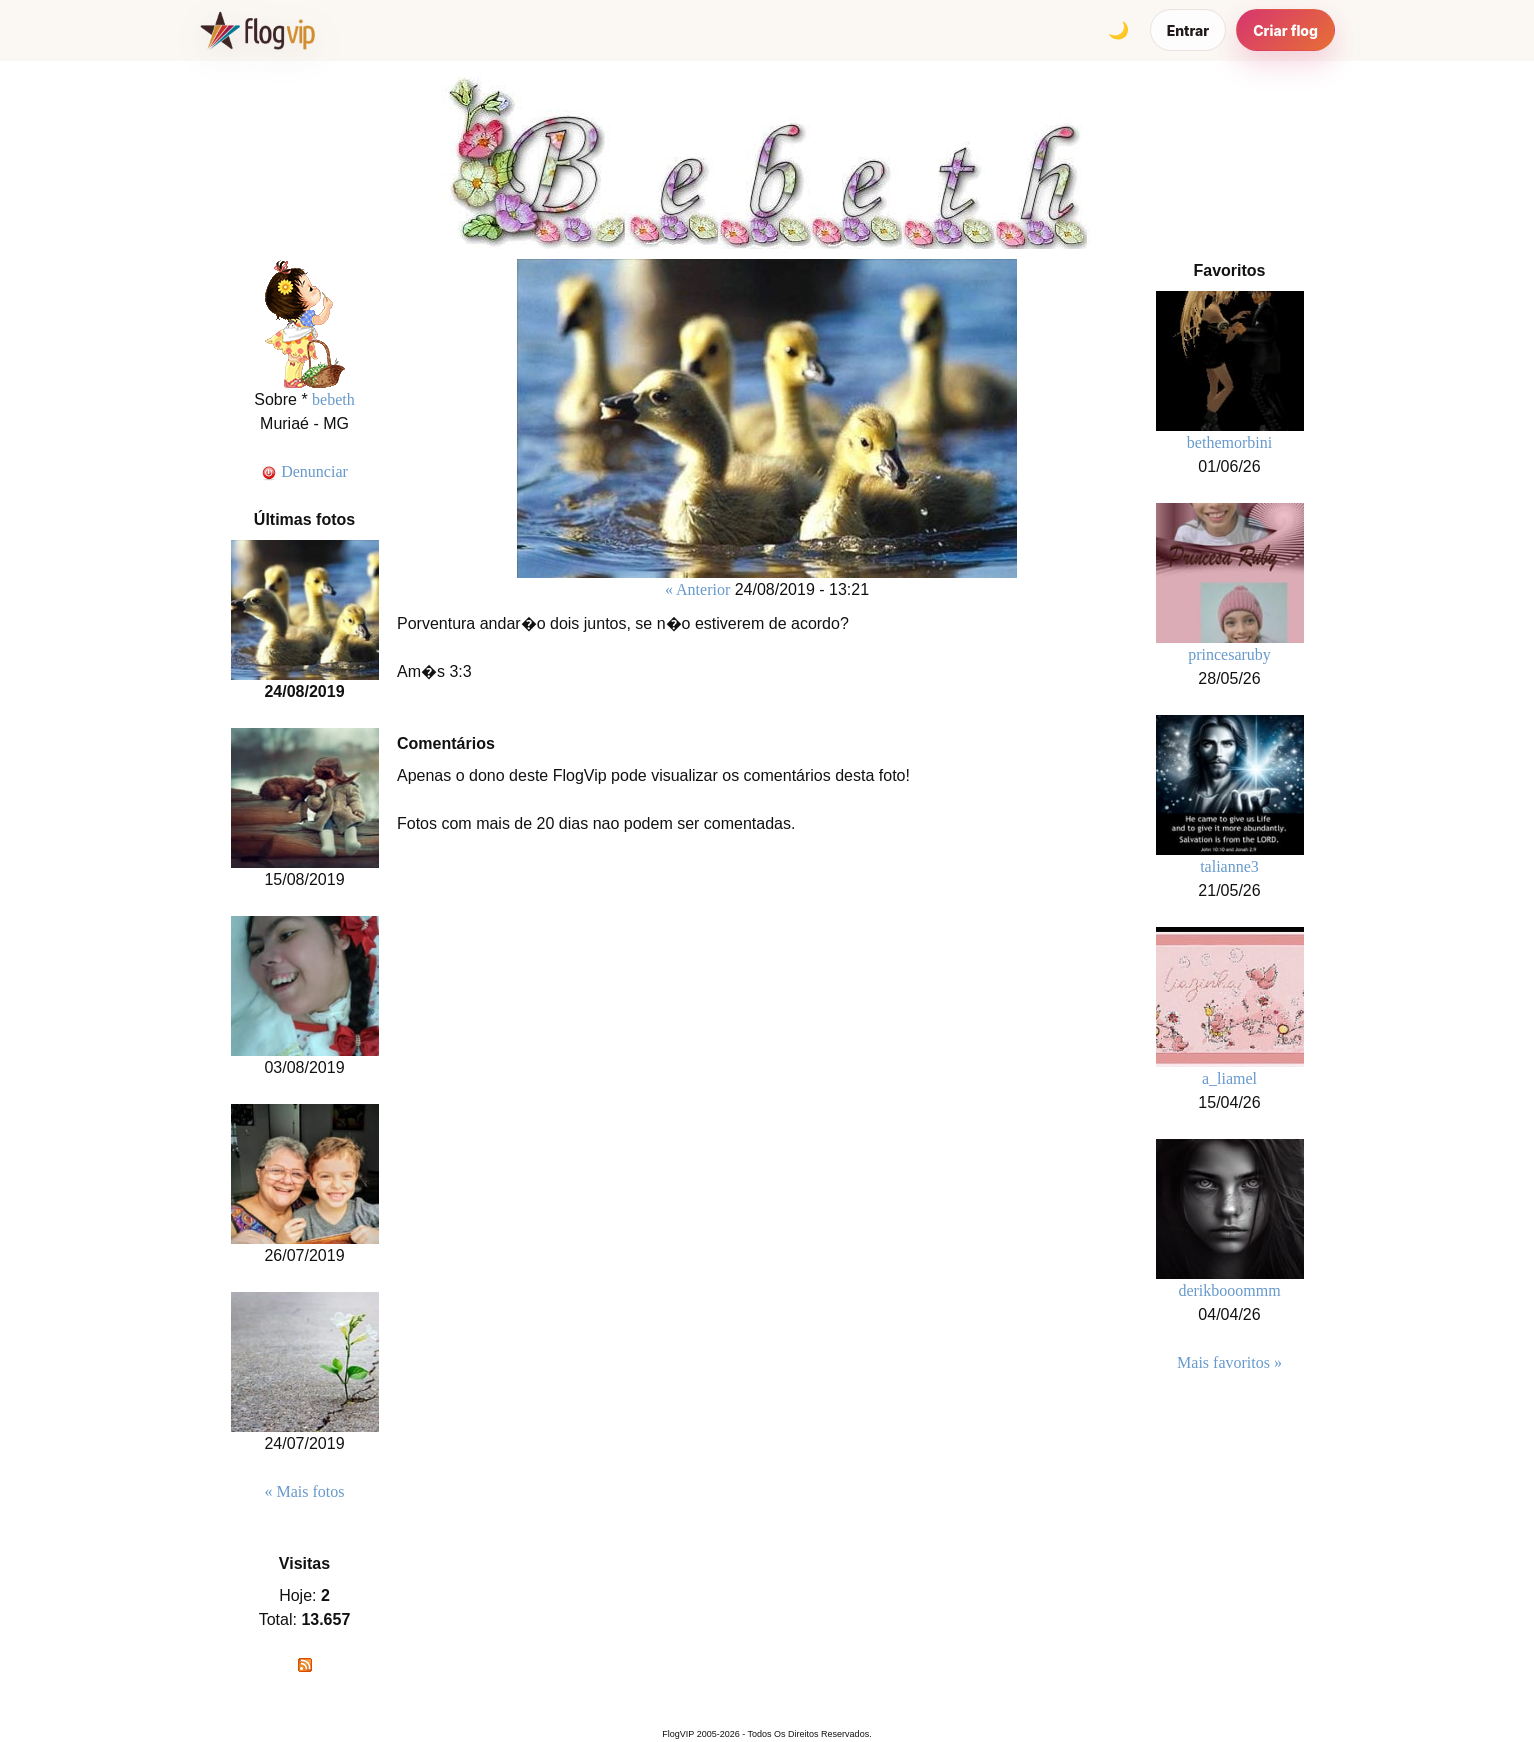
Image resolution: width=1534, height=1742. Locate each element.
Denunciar (304, 471)
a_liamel (1229, 1078)
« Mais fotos (305, 1491)
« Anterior (697, 589)
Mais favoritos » (1229, 1362)
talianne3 (1229, 866)
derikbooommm (1229, 1290)
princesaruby (1229, 654)
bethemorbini (1229, 442)
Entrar (1188, 30)
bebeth (333, 399)
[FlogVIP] (257, 30)
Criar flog (1285, 30)
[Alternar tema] (1119, 30)
